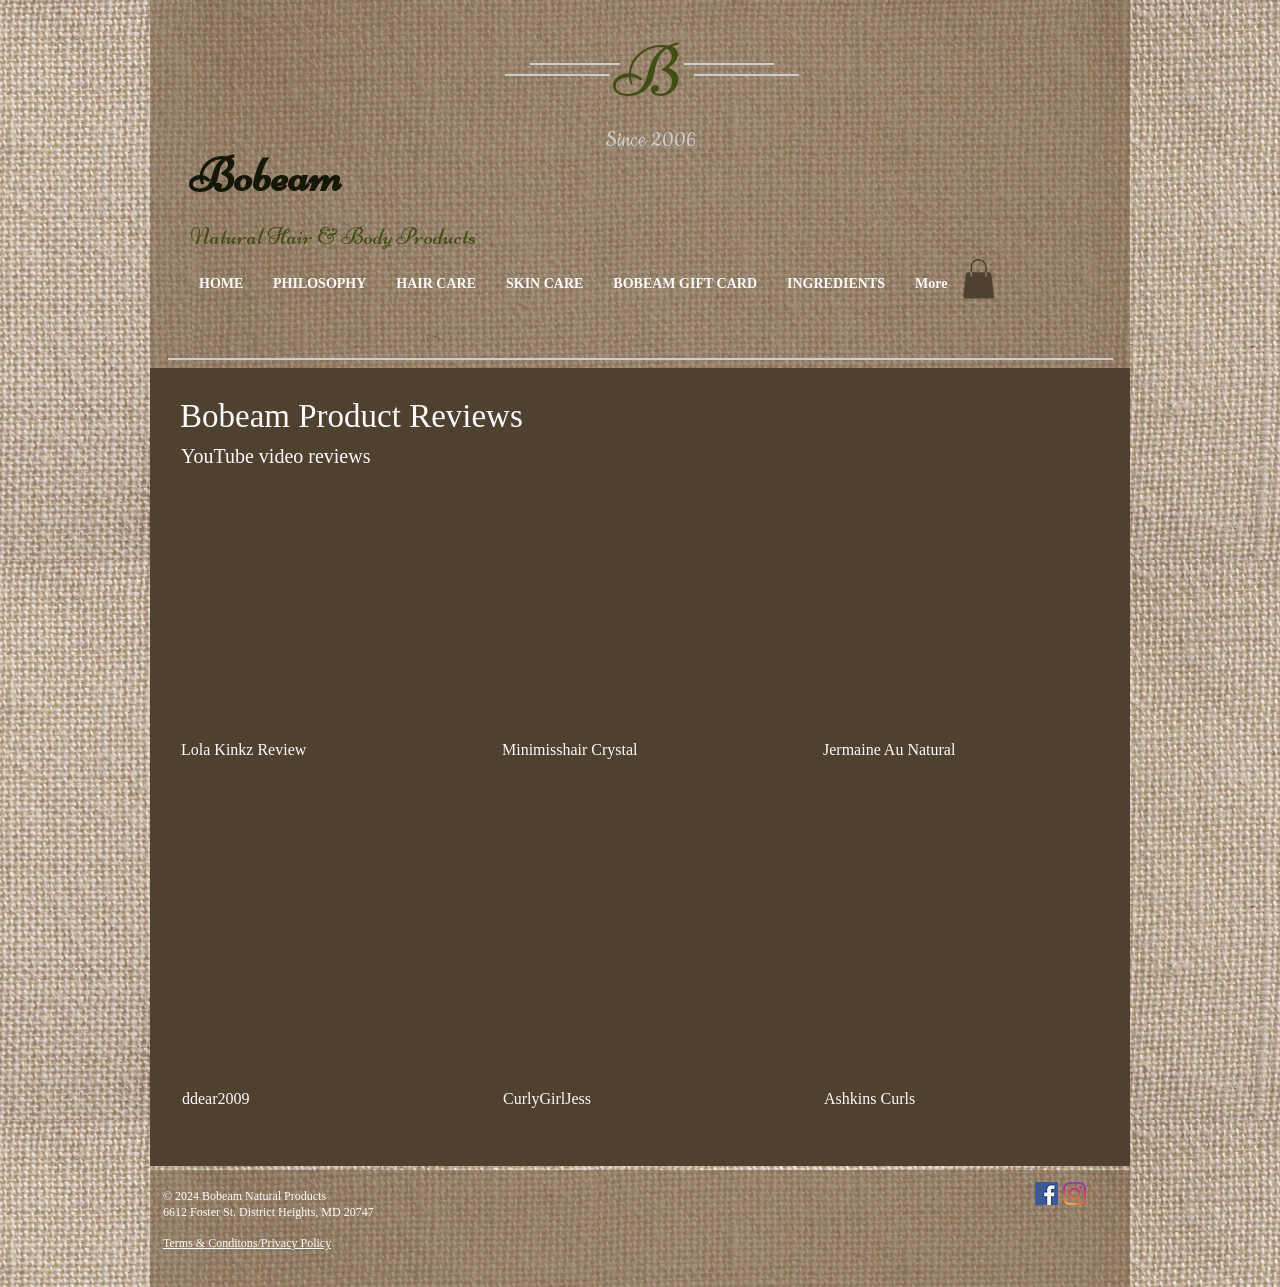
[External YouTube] (317, 617)
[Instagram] (1074, 1193)
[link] (978, 278)
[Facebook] (1046, 1193)
